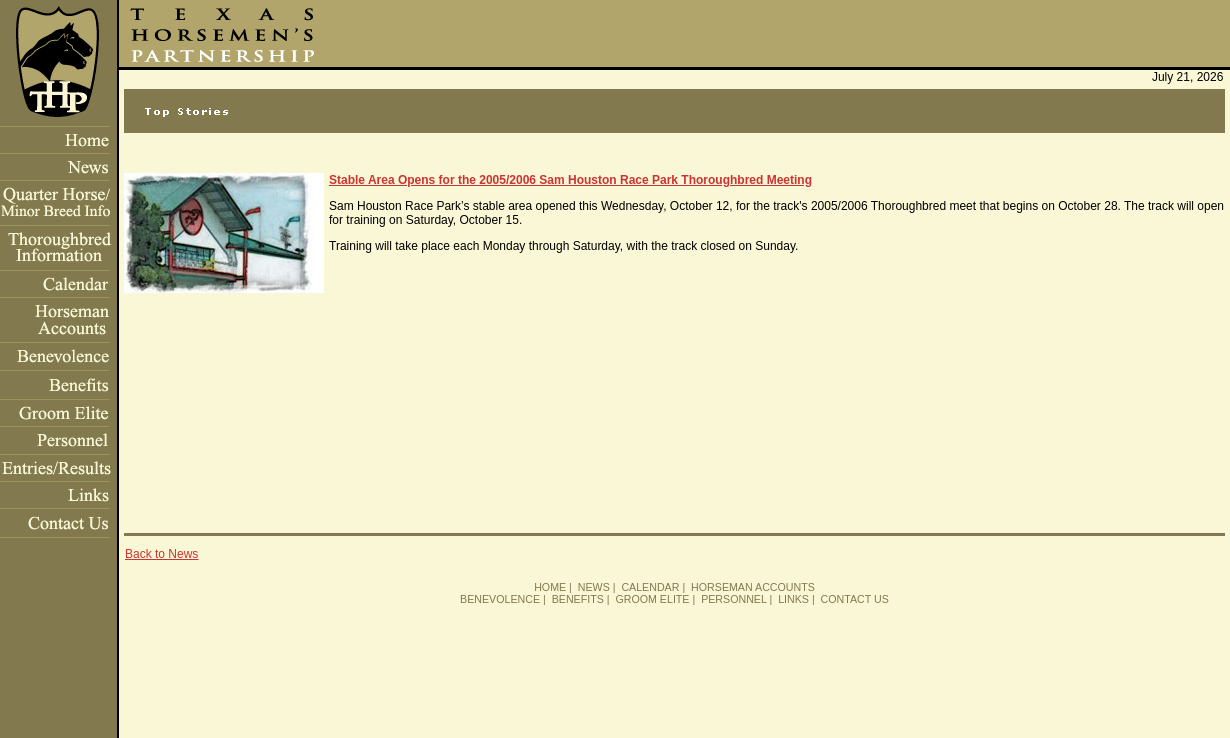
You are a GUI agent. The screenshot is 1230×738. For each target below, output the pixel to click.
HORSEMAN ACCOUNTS (753, 587)
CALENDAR (650, 587)
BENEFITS (578, 599)
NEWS (594, 587)
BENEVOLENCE (500, 599)
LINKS (793, 599)
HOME (550, 587)
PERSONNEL (733, 599)
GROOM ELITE (652, 599)
